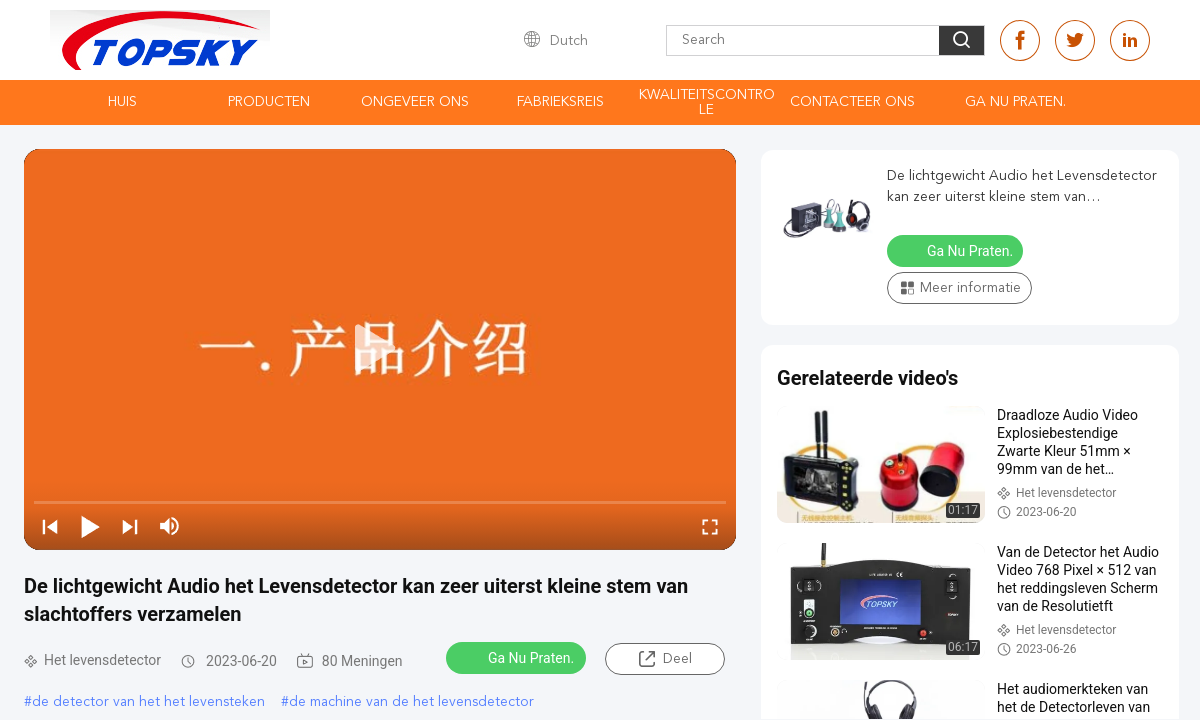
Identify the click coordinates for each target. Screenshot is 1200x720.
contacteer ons (852, 102)
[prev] (50, 526)
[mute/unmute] (170, 526)
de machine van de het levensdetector (411, 702)
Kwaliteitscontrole (707, 102)
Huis (122, 102)
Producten (269, 102)
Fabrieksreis (560, 102)
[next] (130, 526)
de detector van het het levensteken (148, 702)
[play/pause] (90, 526)
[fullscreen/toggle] (710, 526)
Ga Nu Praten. (1015, 102)
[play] (380, 349)
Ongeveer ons (415, 102)
